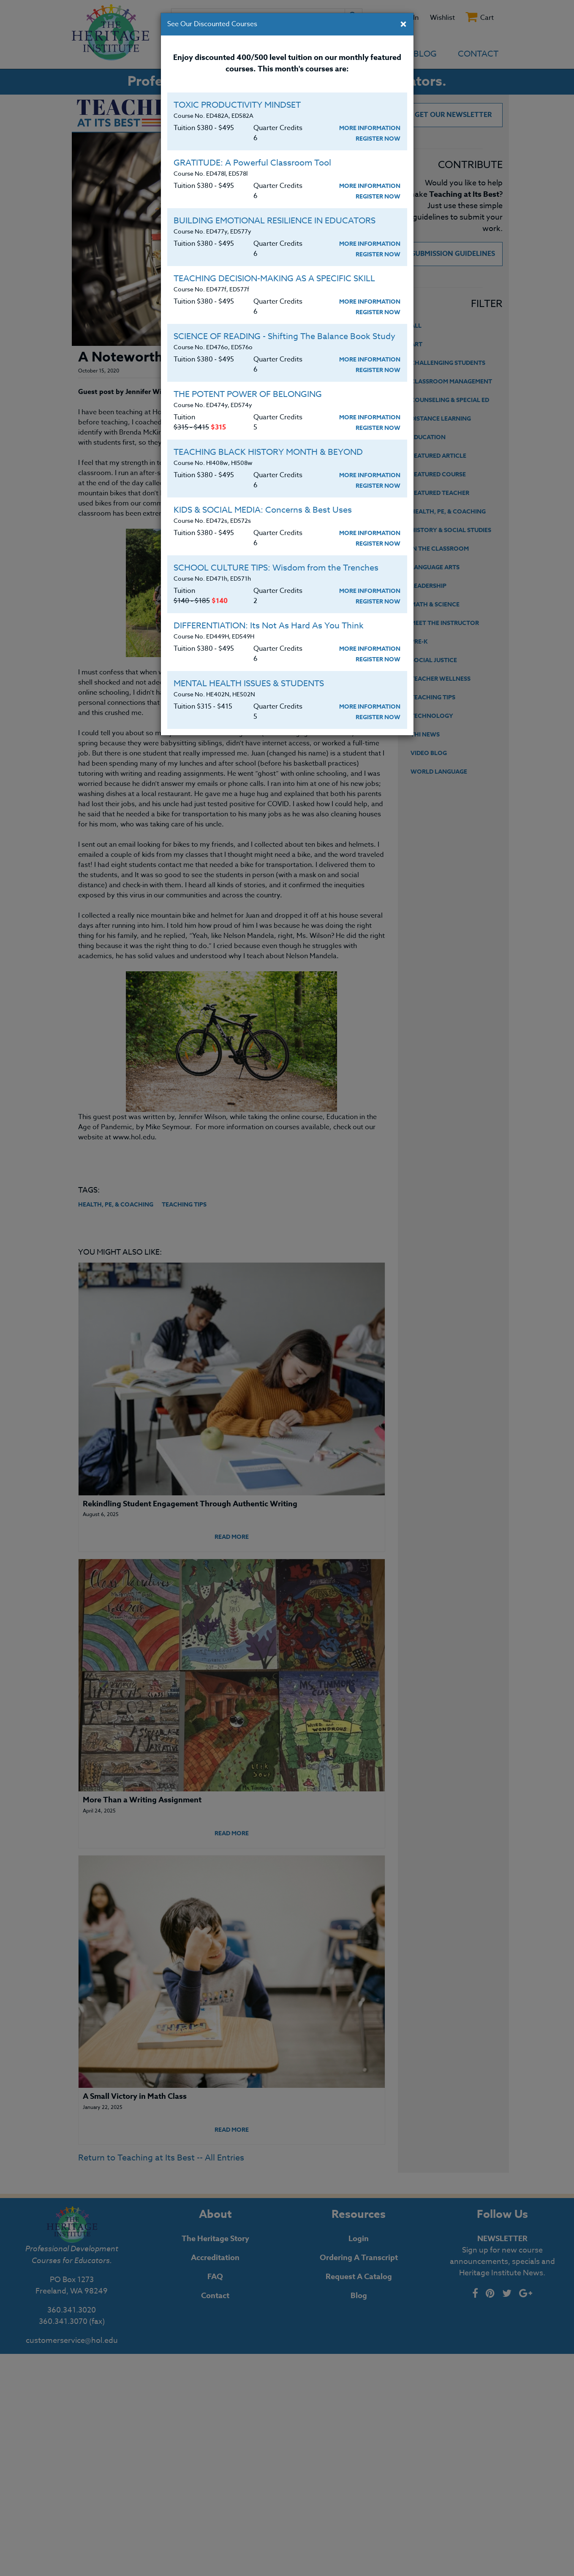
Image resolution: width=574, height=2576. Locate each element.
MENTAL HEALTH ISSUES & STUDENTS (249, 683)
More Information (369, 128)
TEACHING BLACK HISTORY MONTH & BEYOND (268, 452)
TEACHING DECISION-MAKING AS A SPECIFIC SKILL (274, 278)
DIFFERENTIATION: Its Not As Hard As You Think (269, 626)
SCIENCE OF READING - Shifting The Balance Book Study (284, 336)
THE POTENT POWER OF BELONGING (248, 394)
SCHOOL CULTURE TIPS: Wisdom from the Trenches (276, 568)
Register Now (378, 138)
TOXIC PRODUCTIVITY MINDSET (237, 105)
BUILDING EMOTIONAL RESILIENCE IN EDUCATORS (274, 221)
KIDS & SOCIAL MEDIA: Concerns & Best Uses (263, 510)
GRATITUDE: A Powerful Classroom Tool (252, 163)
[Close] (403, 25)
